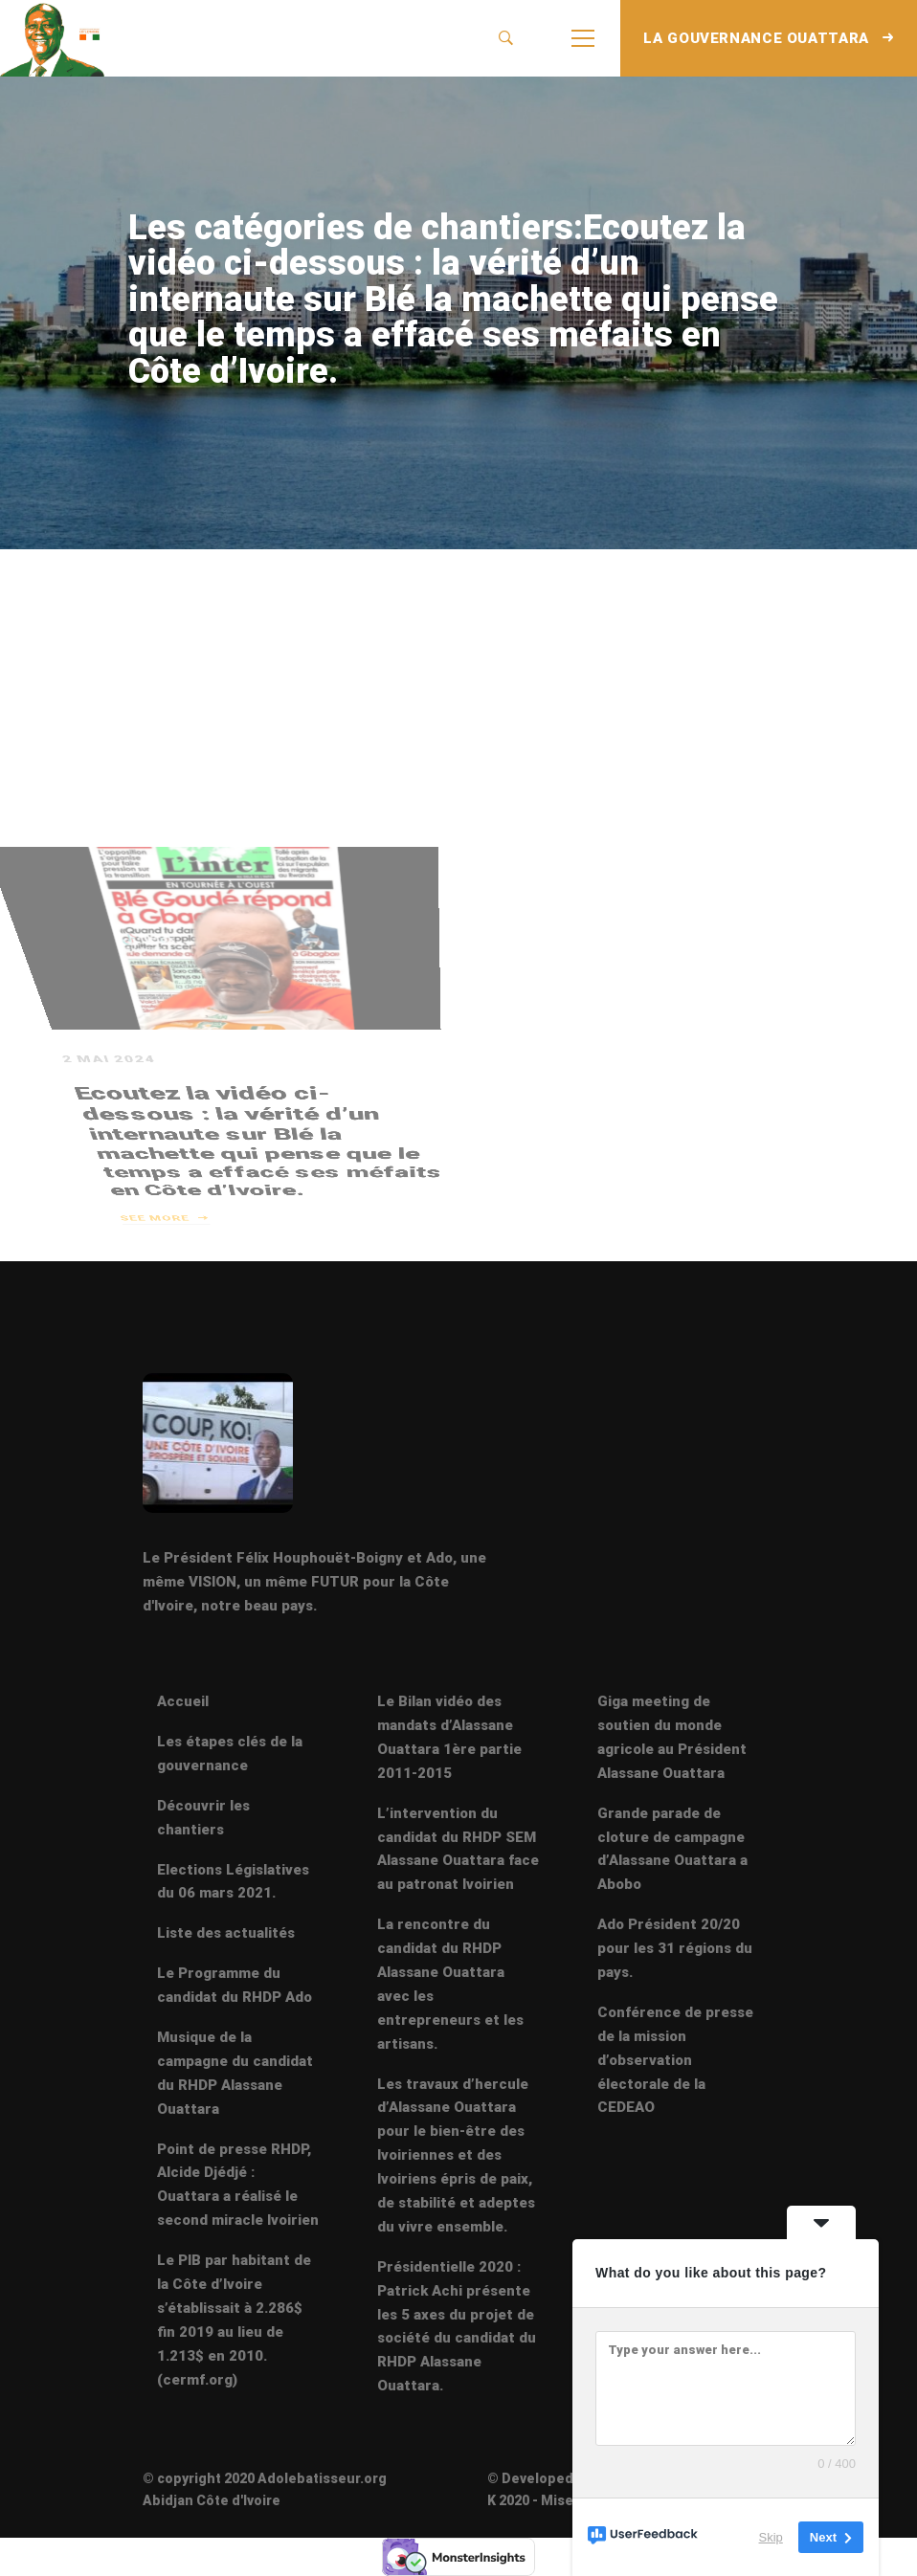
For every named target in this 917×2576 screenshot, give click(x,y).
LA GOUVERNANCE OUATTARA (768, 38)
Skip (771, 2537)
